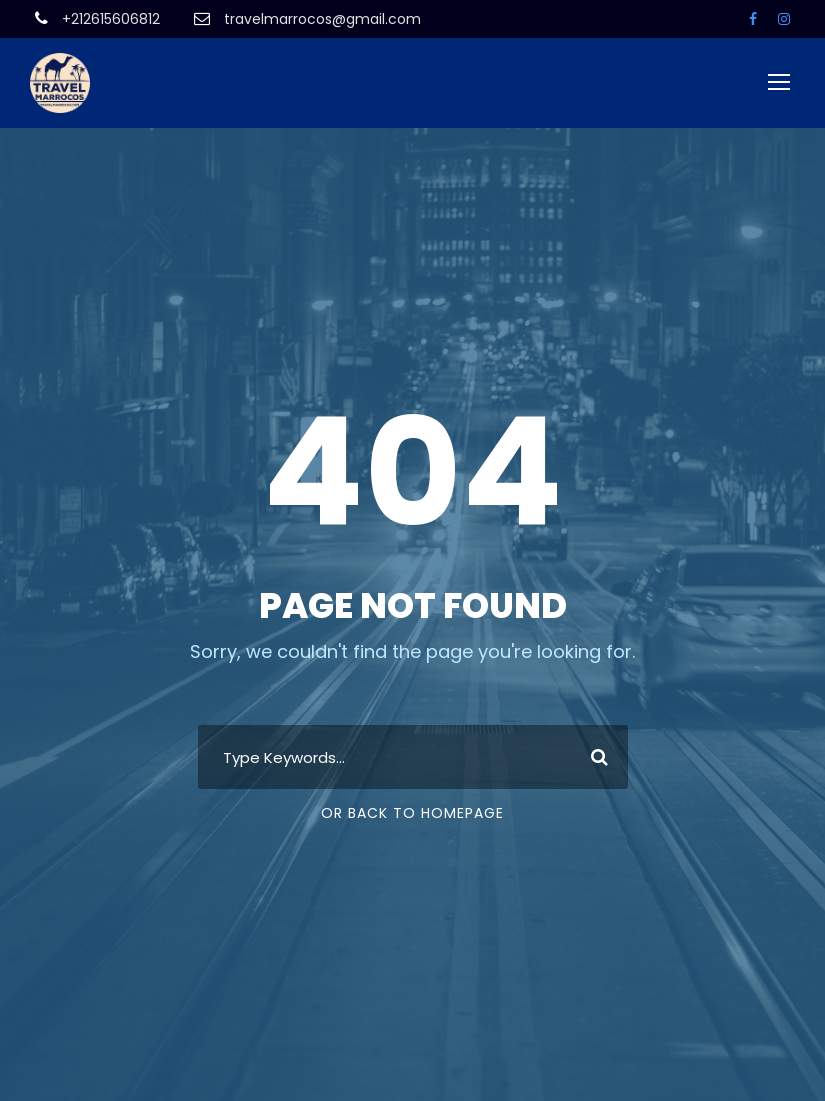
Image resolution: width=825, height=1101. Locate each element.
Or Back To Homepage (412, 813)
